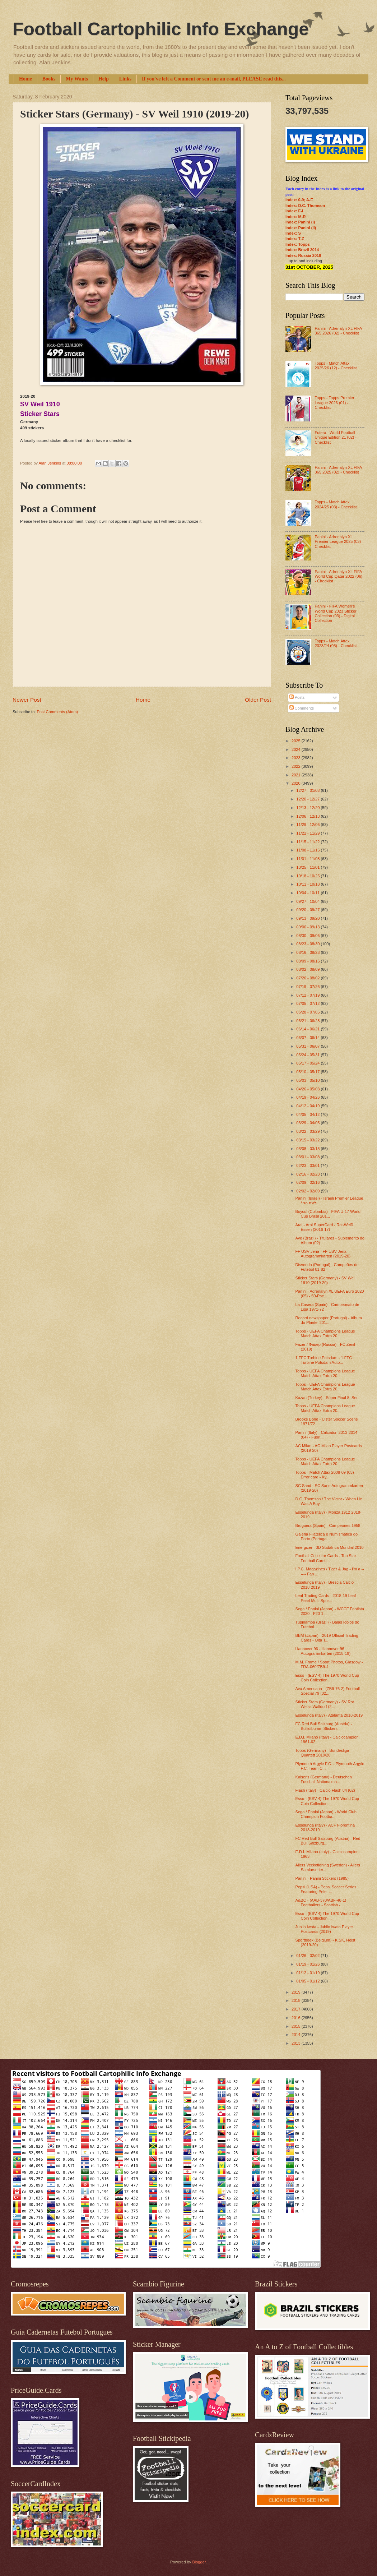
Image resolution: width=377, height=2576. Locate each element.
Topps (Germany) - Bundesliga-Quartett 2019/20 (322, 1752)
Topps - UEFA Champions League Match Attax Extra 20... (325, 1333)
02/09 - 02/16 (308, 1182)
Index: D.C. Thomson (305, 205)
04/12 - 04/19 (308, 1106)
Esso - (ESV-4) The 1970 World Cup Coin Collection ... (327, 1677)
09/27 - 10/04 (308, 901)
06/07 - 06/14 (308, 1037)
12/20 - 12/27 (308, 799)
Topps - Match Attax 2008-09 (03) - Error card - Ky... (326, 1474)
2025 (297, 741)
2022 (297, 766)
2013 (297, 2043)
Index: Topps (297, 244)
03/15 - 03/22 (308, 1140)
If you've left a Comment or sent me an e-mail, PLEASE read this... (214, 79)
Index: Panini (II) (300, 228)
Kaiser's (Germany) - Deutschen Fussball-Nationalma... (323, 1779)
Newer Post (27, 700)
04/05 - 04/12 (308, 1114)
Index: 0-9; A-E (299, 200)
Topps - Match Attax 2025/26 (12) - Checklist (336, 365)
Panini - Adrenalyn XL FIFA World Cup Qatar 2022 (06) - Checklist (338, 576)
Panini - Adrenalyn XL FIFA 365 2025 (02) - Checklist (338, 469)
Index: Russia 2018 (303, 255)
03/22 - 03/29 (308, 1131)
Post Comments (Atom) (57, 712)
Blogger (198, 2562)
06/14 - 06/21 (308, 1029)
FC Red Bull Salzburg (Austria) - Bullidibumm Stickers (323, 1726)
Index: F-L (294, 211)
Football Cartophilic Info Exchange (161, 29)
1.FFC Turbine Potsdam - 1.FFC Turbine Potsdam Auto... (323, 1360)
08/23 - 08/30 (308, 944)
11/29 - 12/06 (308, 824)
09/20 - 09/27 (308, 910)
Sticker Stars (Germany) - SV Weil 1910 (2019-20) (325, 1280)
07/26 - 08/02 (308, 978)
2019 (297, 1992)
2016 (297, 2018)
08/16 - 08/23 (308, 952)
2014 (297, 2034)
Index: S (293, 233)
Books (49, 79)
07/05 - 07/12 (308, 1003)
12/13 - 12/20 (308, 807)
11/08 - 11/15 (308, 850)
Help (103, 79)
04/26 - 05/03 (308, 1089)
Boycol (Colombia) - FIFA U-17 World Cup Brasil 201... (327, 1213)
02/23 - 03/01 (308, 1165)
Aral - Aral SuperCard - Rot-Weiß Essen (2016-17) (324, 1227)
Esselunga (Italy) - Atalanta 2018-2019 (329, 1715)
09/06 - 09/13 (308, 927)
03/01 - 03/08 (308, 1157)
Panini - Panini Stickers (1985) (322, 1878)
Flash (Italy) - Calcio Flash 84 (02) (325, 1790)
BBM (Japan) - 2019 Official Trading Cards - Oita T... (326, 1637)
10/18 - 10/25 (308, 876)
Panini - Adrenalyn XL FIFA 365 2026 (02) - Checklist (338, 330)
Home (25, 79)
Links (125, 79)
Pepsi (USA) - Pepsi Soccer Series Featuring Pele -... (326, 1889)
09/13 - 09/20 (308, 918)
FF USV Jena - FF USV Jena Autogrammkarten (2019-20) (323, 1253)
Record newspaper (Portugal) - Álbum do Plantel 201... (328, 1320)
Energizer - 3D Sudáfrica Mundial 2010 (329, 1547)
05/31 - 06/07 (308, 1046)
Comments (301, 708)
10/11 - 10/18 (308, 884)
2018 (297, 2000)
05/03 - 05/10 (308, 1080)
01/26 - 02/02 (308, 1955)
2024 (297, 749)
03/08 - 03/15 (308, 1148)
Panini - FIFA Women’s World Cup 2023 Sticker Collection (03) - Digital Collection (335, 613)
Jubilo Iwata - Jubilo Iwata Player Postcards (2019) (324, 1929)
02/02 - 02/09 (308, 1191)
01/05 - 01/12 (308, 1981)
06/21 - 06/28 (308, 1021)
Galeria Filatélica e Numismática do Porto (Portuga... (326, 1536)
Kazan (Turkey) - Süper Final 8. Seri (327, 1397)
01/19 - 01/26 (308, 1964)
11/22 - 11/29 (308, 833)
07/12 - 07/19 (308, 995)
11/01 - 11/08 (308, 859)
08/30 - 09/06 (308, 935)
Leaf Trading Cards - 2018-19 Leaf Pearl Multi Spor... (325, 1597)
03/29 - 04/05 (308, 1123)
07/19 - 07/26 (308, 986)
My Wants (77, 79)
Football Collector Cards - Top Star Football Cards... (325, 1558)
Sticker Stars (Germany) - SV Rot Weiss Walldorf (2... (324, 1704)
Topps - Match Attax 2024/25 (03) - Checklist (336, 504)
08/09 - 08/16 (308, 961)
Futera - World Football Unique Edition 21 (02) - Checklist (336, 437)
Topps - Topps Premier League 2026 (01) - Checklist (334, 403)
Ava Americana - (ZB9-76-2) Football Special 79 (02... (327, 1690)
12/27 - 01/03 (308, 790)
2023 (297, 758)
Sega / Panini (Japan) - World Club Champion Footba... (326, 1814)
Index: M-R (295, 216)
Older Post (258, 700)
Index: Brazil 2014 (302, 250)
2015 (297, 2026)
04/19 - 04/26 (308, 1097)
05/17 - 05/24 (308, 1063)
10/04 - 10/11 (308, 893)
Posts (297, 697)
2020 (297, 783)
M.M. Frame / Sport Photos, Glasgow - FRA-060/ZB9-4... (329, 1664)
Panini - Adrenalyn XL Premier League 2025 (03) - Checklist (339, 542)
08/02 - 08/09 (308, 969)
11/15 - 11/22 (308, 842)
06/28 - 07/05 (308, 1012)
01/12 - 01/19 (308, 1973)
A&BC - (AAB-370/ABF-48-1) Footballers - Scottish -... (320, 1902)
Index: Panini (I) (300, 222)
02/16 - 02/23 (308, 1174)
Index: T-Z (294, 238)
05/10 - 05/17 (308, 1072)
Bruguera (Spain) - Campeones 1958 (327, 1525)
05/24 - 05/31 (308, 1055)
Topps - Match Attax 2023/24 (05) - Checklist (336, 643)
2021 (297, 775)
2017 (297, 2009)
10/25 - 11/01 (308, 867)
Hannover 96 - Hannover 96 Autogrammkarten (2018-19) (323, 1651)
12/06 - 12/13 (308, 816)
